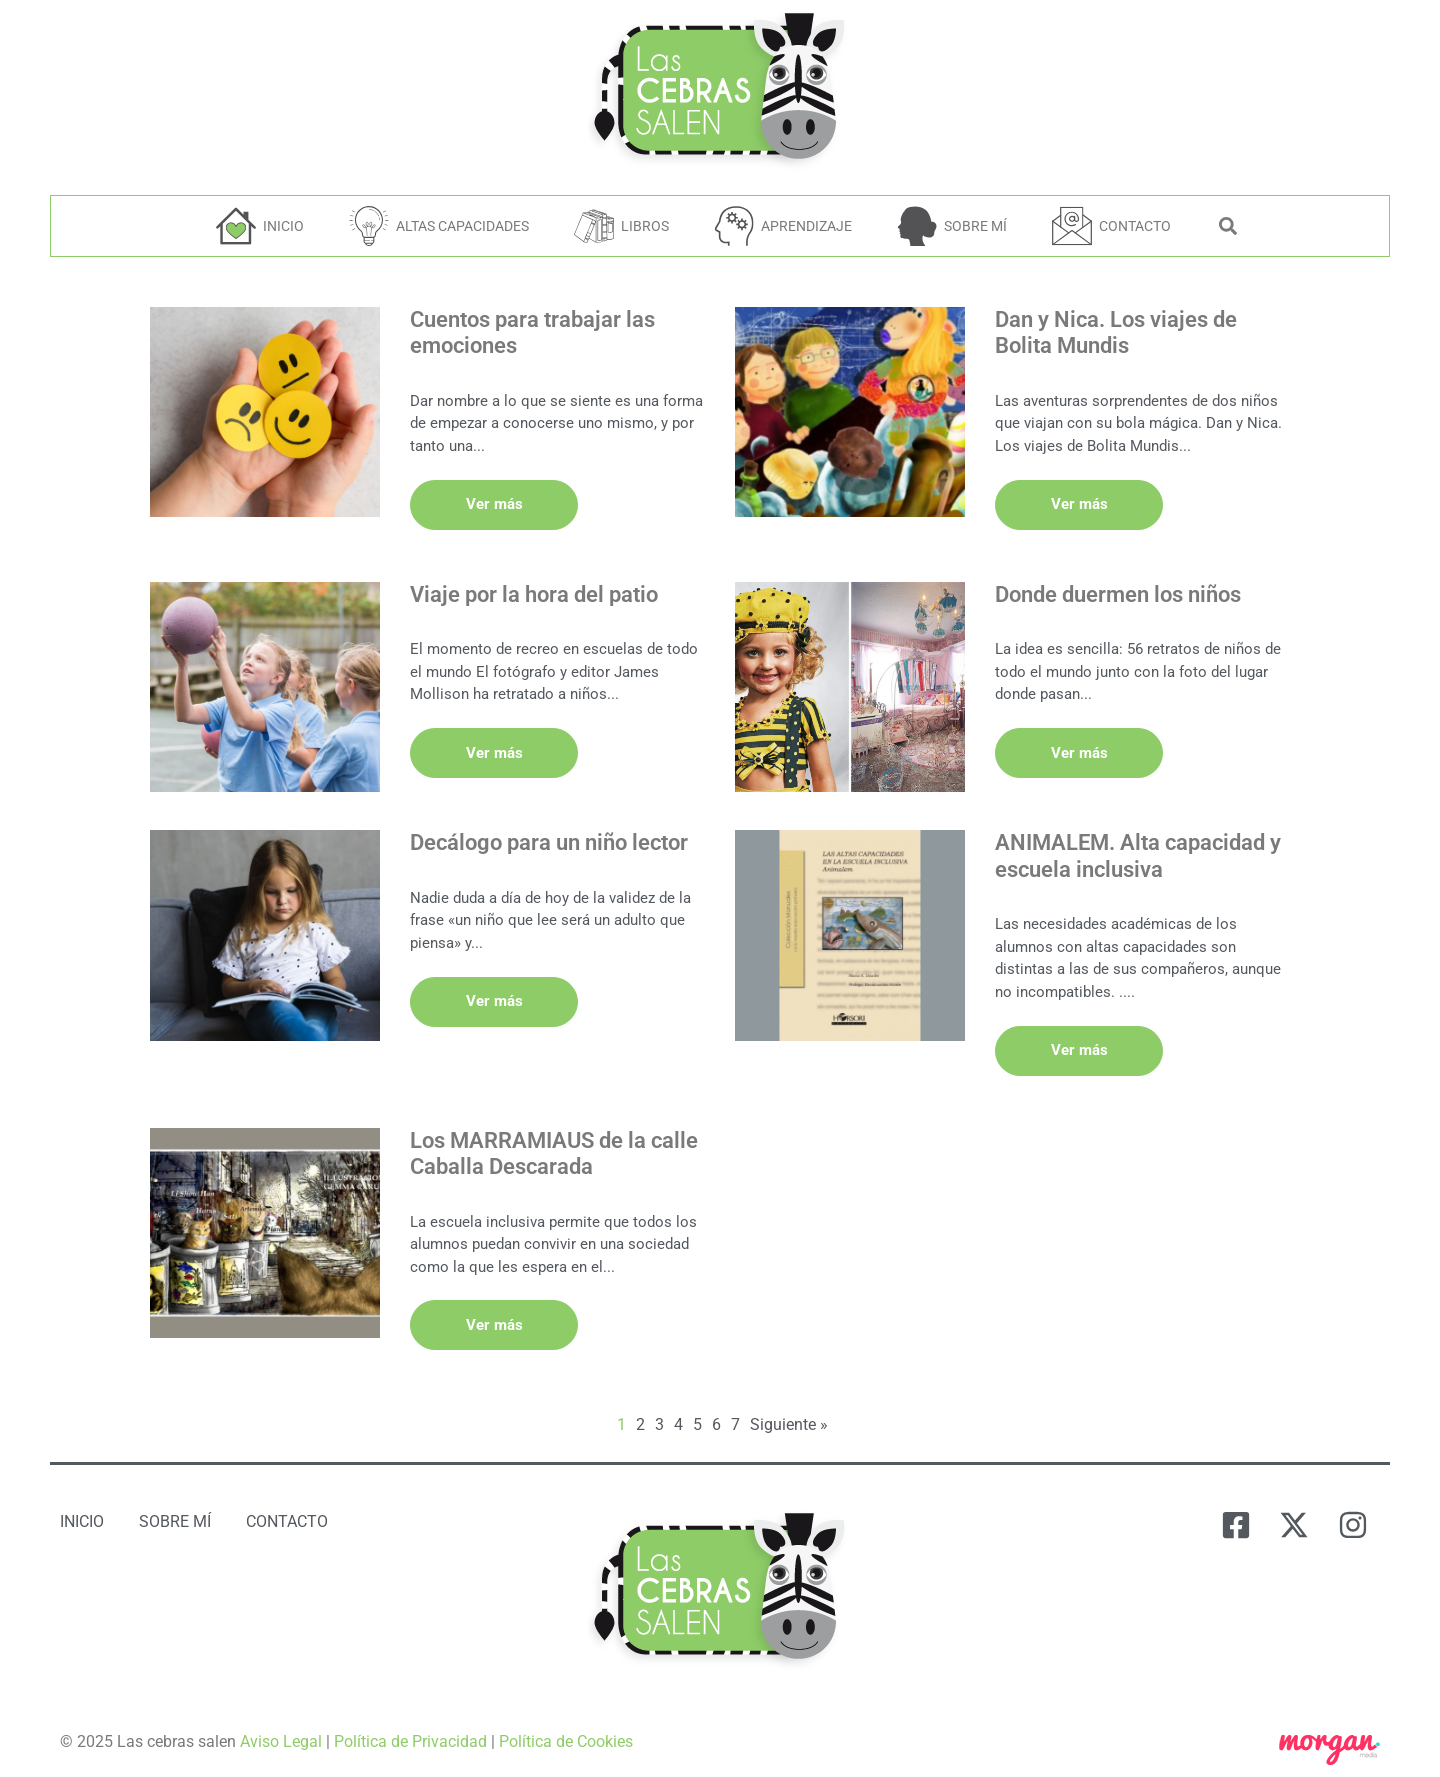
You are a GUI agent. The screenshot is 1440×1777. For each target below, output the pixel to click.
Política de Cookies (566, 1738)
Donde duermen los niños (1118, 589)
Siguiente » (789, 1421)
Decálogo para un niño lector (549, 849)
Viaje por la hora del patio (534, 589)
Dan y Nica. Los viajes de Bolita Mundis (1116, 332)
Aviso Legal (281, 1738)
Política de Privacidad (410, 1738)
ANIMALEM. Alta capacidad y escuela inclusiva (1138, 862)
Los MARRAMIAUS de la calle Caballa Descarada (554, 1155)
